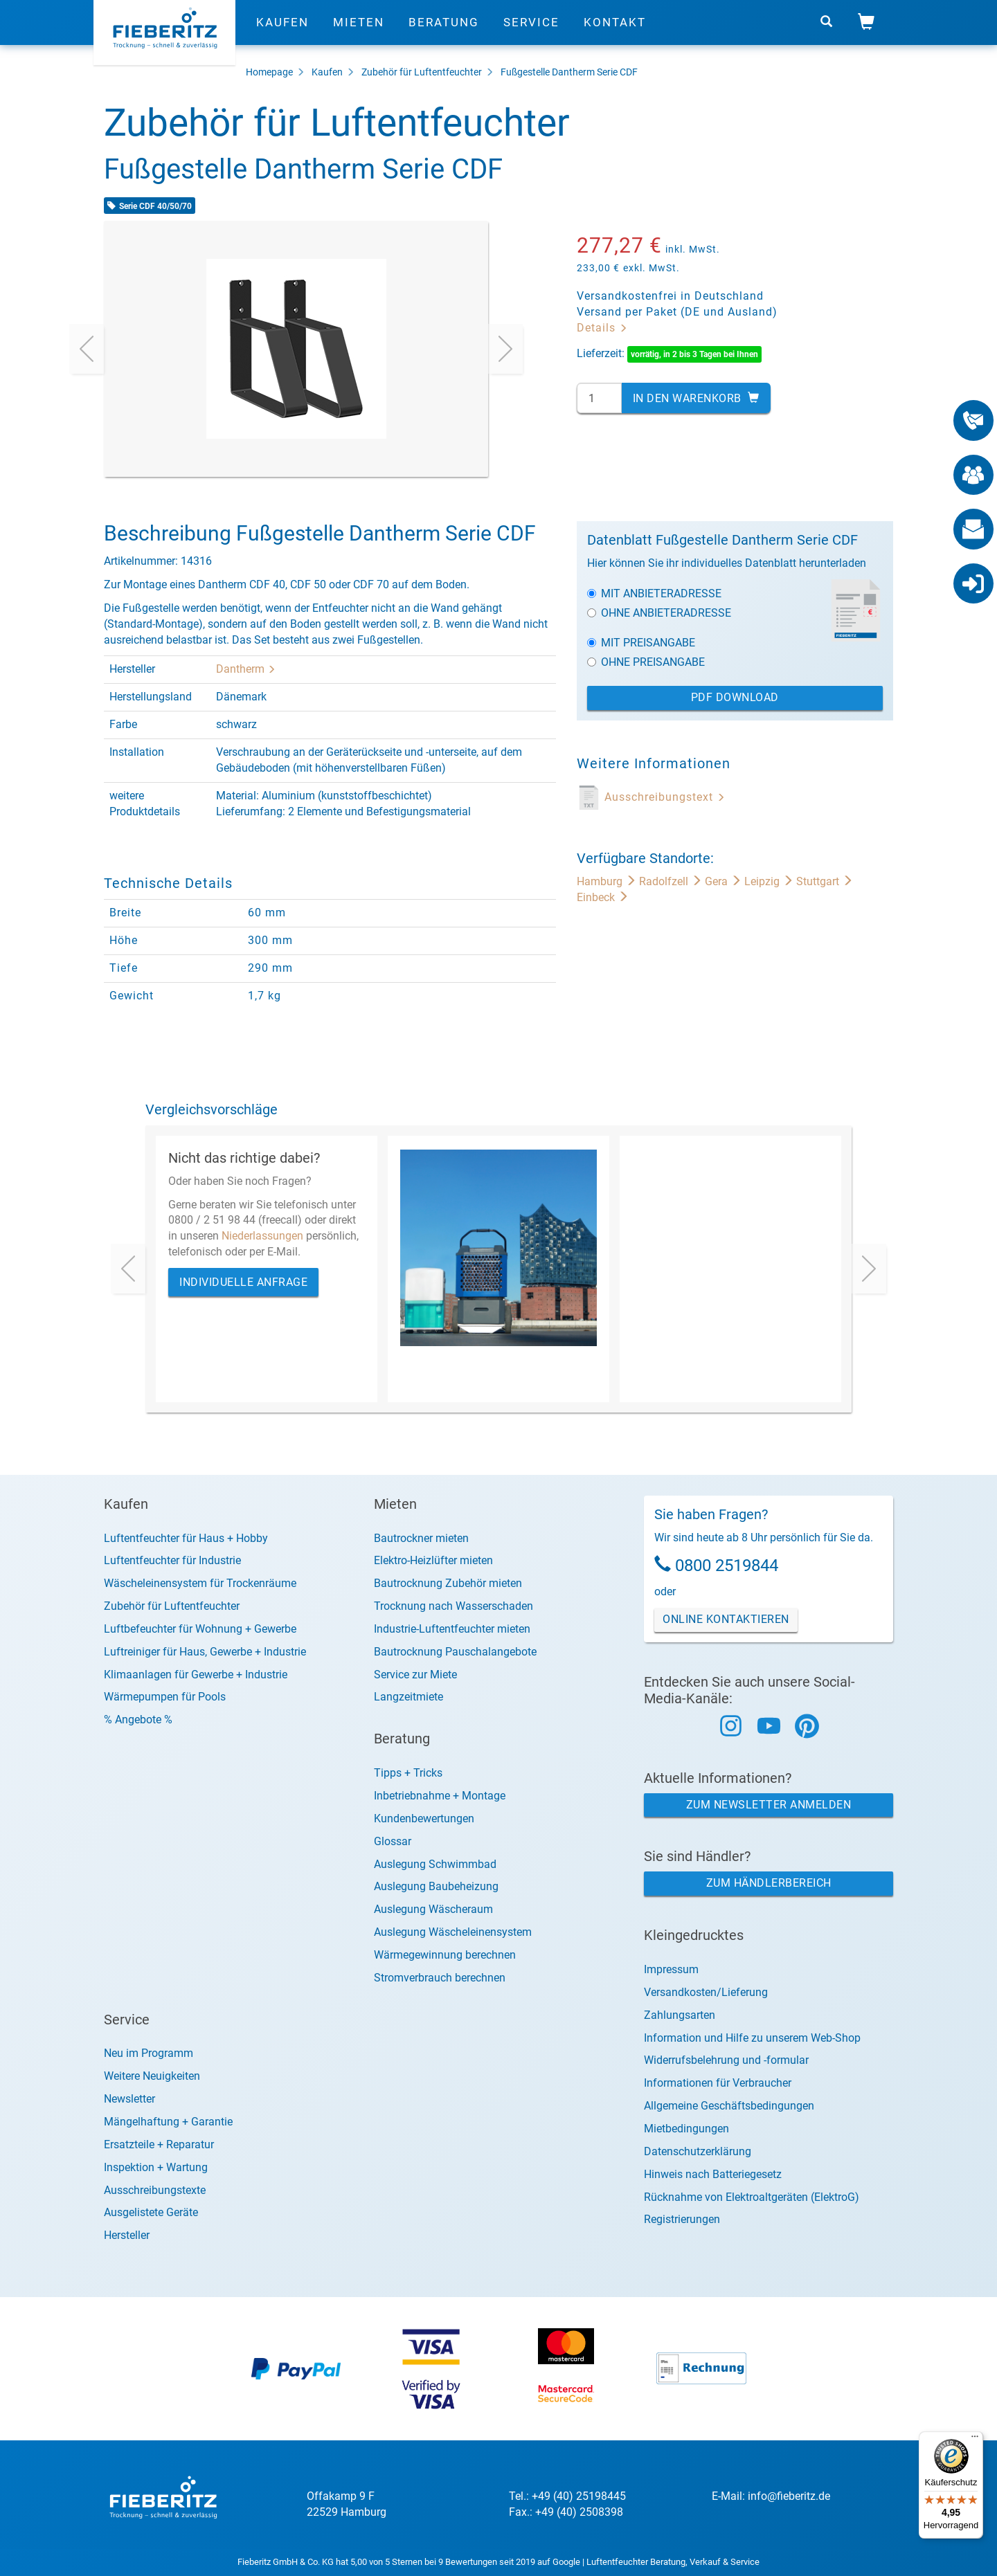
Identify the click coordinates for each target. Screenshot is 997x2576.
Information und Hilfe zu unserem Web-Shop (752, 2037)
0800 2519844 (726, 1565)
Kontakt (615, 31)
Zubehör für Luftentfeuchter (421, 72)
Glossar (392, 1841)
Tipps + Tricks (408, 1772)
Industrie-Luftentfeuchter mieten (452, 1628)
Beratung (443, 31)
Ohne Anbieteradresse (659, 612)
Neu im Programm (148, 2053)
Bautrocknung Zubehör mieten (448, 1583)
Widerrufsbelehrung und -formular (726, 2060)
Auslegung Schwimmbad (435, 1864)
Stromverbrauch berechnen (439, 1977)
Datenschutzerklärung (697, 2151)
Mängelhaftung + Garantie (168, 2121)
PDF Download (735, 697)
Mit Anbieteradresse (654, 593)
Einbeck (603, 897)
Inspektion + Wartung (156, 2167)
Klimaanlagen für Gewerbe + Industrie (195, 1674)
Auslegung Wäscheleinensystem (453, 1932)
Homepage (269, 72)
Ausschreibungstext (665, 797)
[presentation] (86, 349)
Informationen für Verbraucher (717, 2082)
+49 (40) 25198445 (579, 2496)
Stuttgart (824, 881)
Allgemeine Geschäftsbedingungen (729, 2105)
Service (531, 31)
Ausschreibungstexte (155, 2190)
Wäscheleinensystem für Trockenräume (200, 1583)
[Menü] (975, 2439)
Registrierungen (682, 2219)
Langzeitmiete (408, 1696)
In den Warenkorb (696, 398)
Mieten (358, 31)
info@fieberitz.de (789, 2496)
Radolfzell (672, 881)
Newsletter (129, 2098)
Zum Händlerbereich (769, 1882)
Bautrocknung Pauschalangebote (455, 1651)
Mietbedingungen (686, 2128)
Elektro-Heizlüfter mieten (433, 1560)
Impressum (671, 1969)
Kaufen (282, 31)
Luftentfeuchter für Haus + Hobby (186, 1538)
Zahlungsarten (679, 2015)
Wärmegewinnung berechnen (445, 1954)
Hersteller (127, 2235)
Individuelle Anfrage (243, 1282)
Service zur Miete (415, 1674)
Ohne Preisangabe (646, 662)
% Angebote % (138, 1719)
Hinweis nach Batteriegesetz (713, 2174)
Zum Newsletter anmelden (769, 1804)
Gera (724, 881)
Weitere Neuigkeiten (152, 2076)
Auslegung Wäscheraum (433, 1909)
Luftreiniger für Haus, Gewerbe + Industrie (205, 1651)
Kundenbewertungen (424, 1818)
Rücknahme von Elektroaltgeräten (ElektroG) (751, 2197)
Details (602, 327)
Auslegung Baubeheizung (436, 1886)
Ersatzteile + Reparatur (159, 2144)
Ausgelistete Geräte (151, 2212)
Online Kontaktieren (726, 1619)
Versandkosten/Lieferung (706, 1992)
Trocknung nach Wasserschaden (453, 1606)
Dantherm (246, 668)
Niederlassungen (262, 1235)
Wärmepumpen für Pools (165, 1696)
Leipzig (770, 881)
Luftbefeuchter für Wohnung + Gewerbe (200, 1628)
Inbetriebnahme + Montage (439, 1795)
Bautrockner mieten (421, 1538)
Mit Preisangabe (641, 642)
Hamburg (608, 881)
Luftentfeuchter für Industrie (172, 1560)
